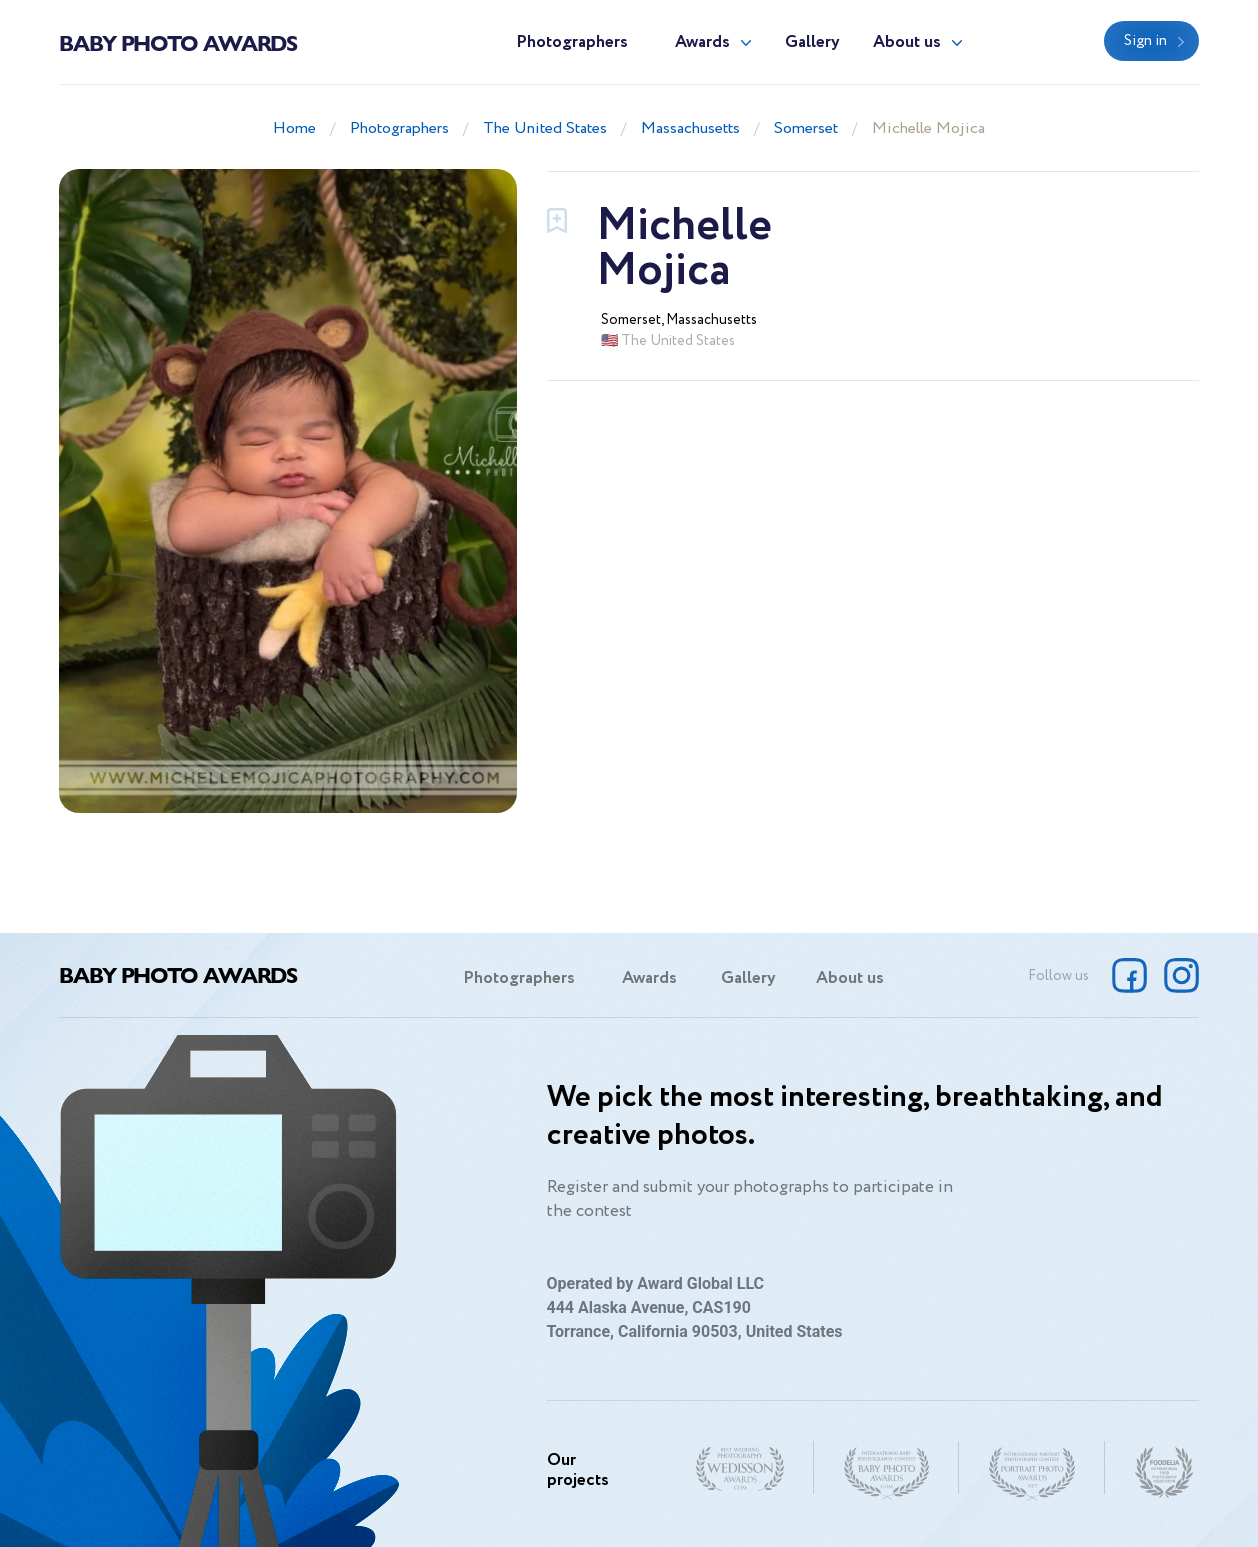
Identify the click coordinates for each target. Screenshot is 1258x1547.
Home (294, 128)
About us (907, 42)
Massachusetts (690, 128)
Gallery (812, 42)
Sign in (1145, 41)
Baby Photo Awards (178, 42)
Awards (702, 42)
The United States (545, 128)
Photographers (572, 42)
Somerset (806, 128)
